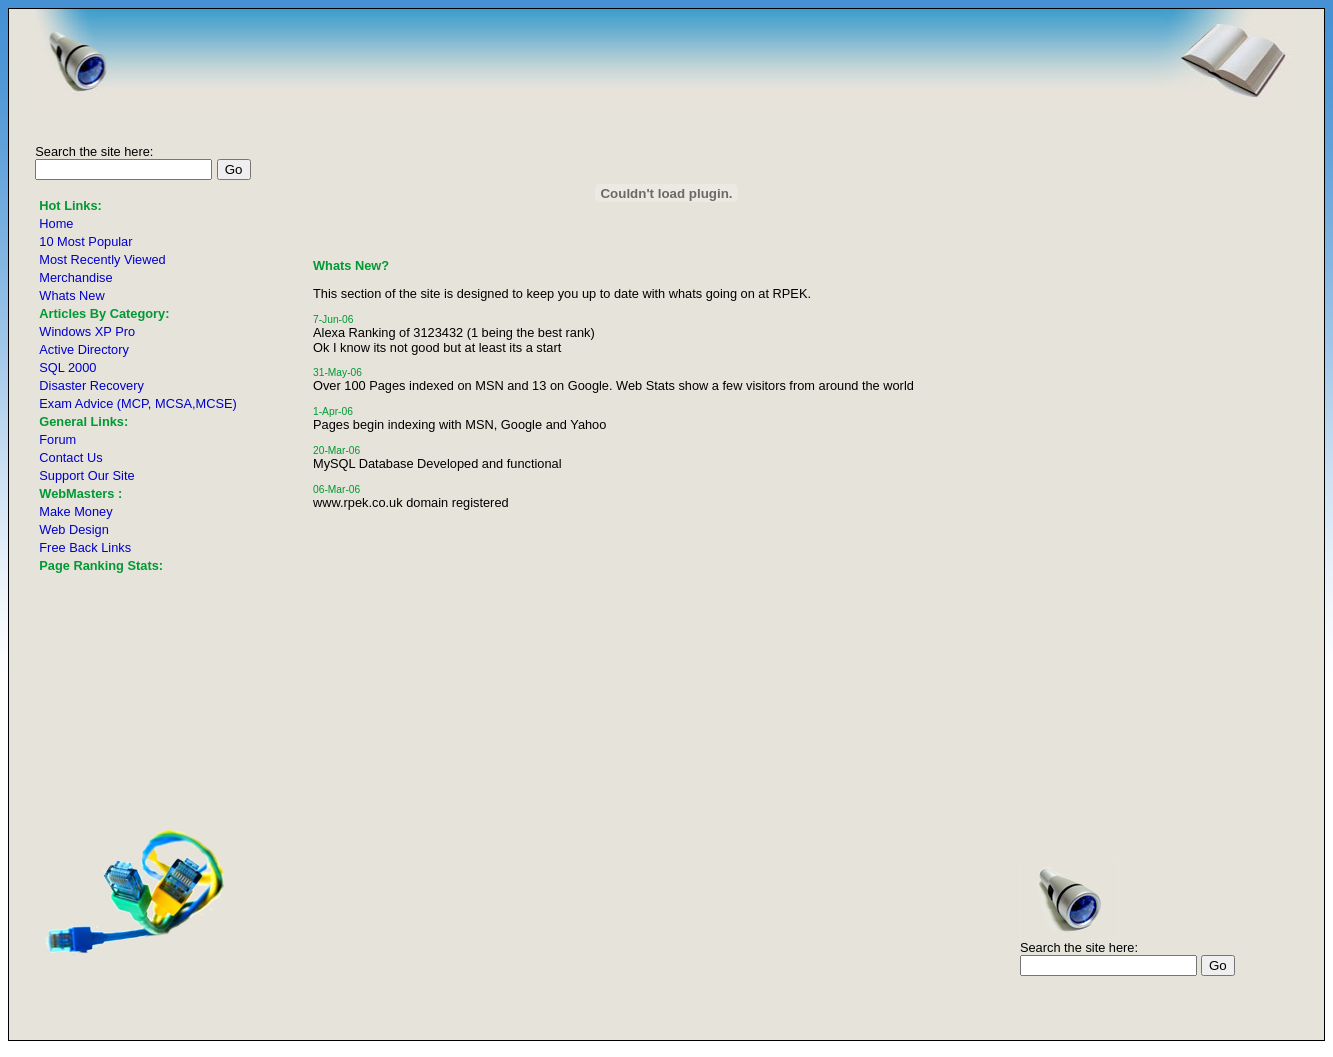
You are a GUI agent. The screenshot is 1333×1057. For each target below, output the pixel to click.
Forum (57, 439)
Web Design (73, 529)
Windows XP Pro (87, 331)
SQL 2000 (67, 367)
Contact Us (70, 457)
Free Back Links (85, 547)
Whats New (71, 295)
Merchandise (75, 277)
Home (56, 223)
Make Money (75, 511)
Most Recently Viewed (102, 259)
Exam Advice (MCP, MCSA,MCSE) (137, 403)
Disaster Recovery (91, 385)
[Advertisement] (1238, 428)
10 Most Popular (85, 241)
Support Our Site (86, 475)
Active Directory (84, 349)
